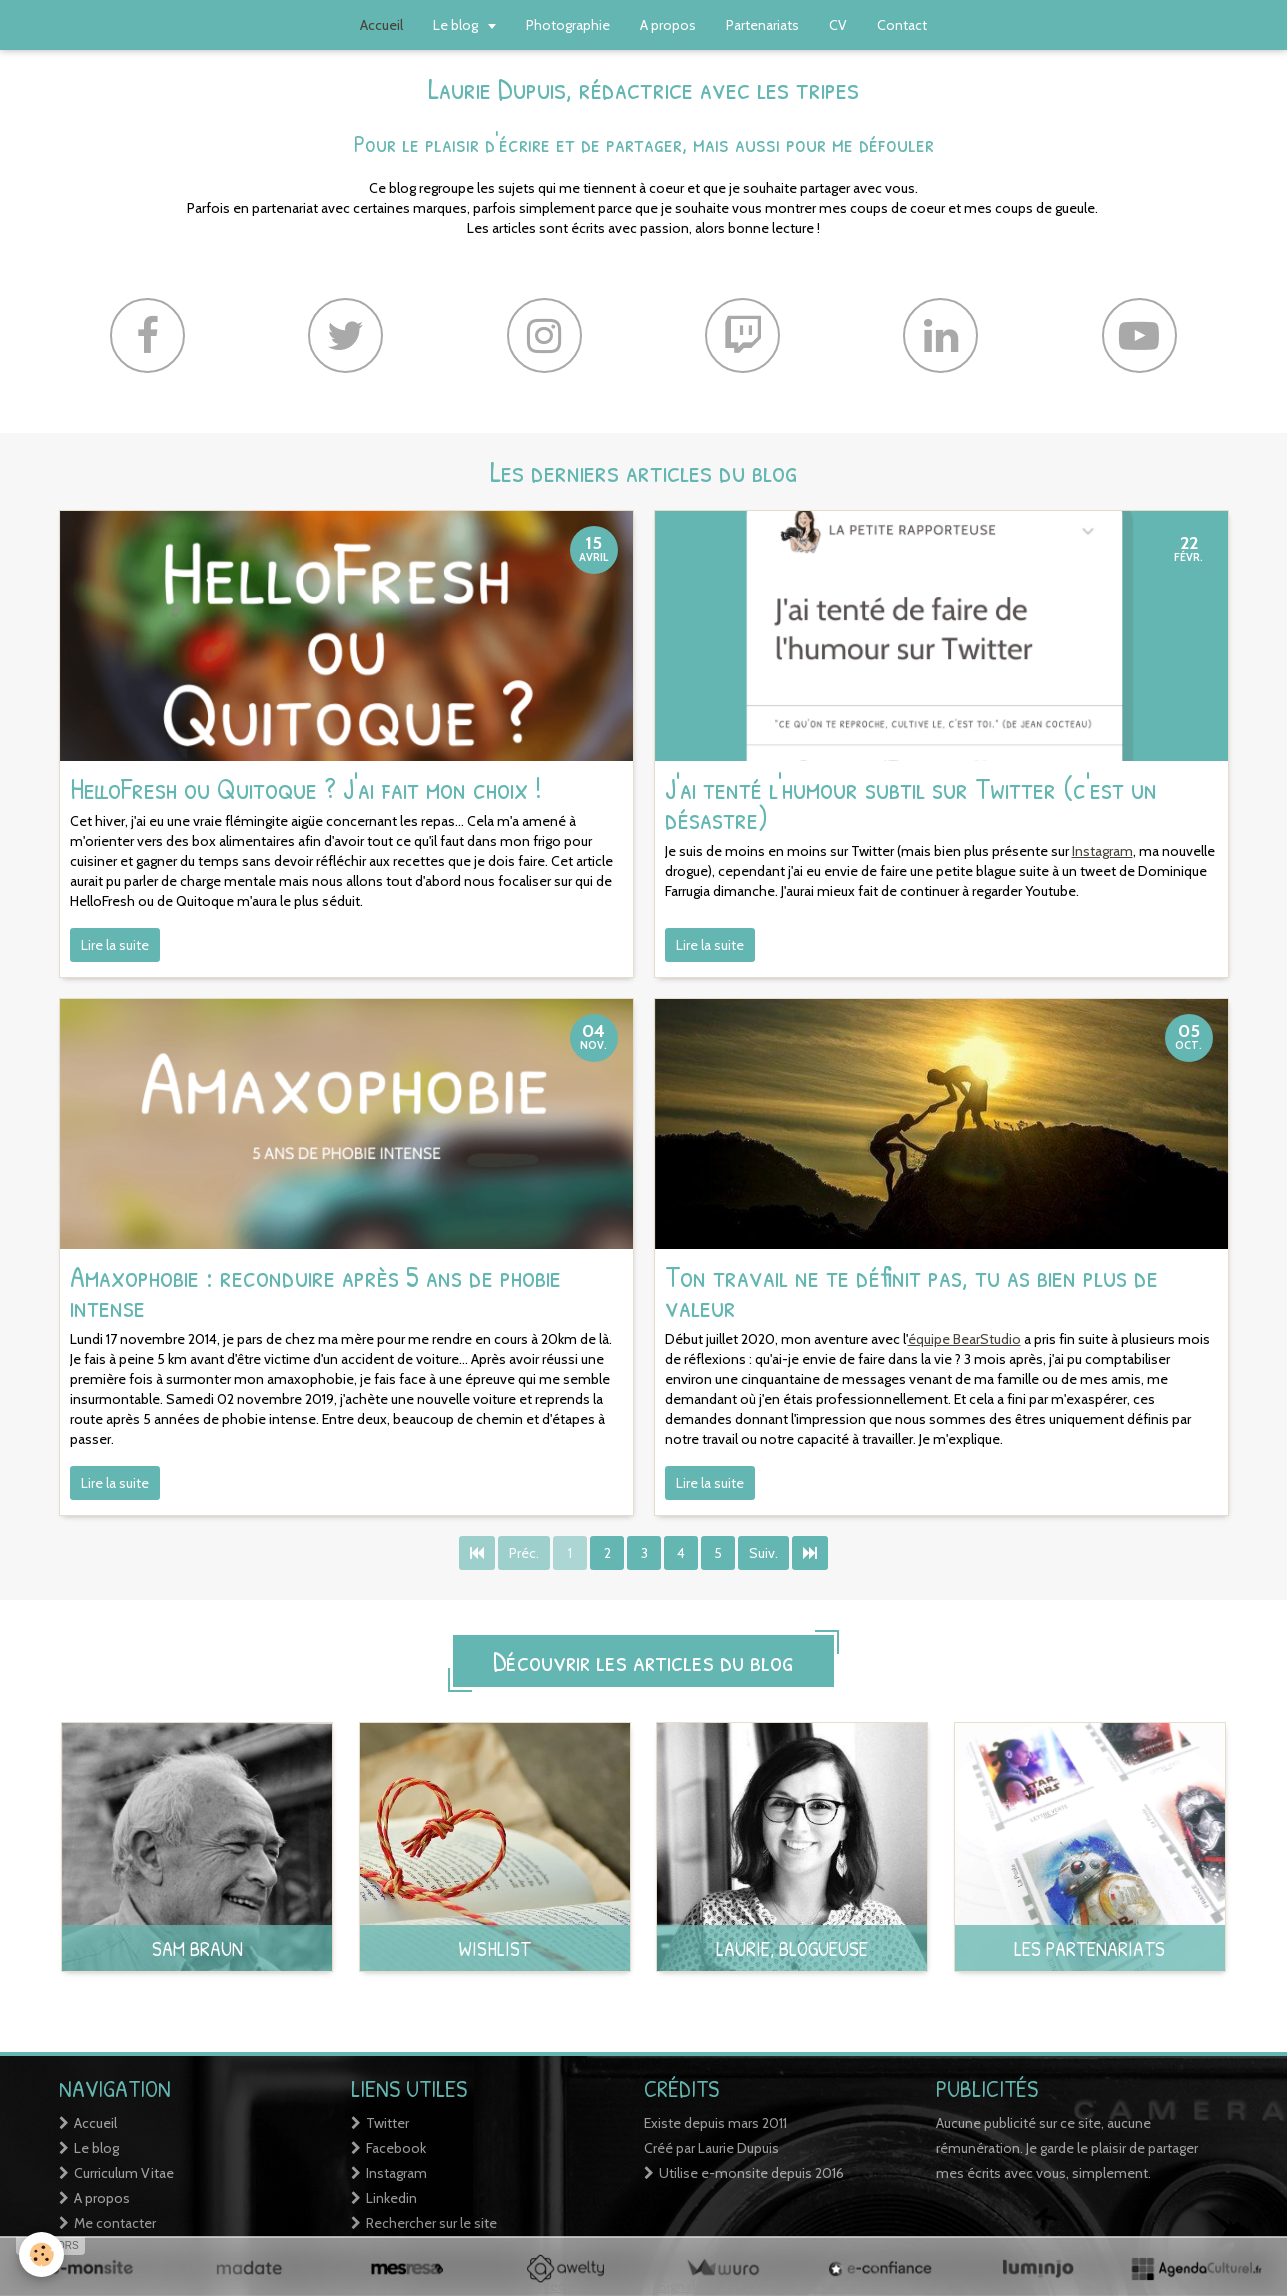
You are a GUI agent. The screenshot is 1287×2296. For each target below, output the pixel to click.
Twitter (387, 2123)
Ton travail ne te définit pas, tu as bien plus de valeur (911, 1291)
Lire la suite (115, 945)
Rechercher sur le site (431, 2223)
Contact (902, 25)
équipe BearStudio (964, 1339)
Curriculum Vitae (124, 2173)
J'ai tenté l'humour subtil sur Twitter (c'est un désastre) (911, 803)
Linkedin (391, 2198)
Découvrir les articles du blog (643, 1661)
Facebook (396, 2148)
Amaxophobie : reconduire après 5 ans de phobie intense (315, 1291)
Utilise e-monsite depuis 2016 (751, 2173)
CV (838, 25)
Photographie (568, 25)
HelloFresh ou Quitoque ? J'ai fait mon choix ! (306, 788)
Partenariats (762, 25)
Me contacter (115, 2223)
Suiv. (763, 1553)
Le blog (457, 25)
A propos (668, 25)
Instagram (1102, 851)
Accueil (95, 2123)
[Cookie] (42, 2254)
